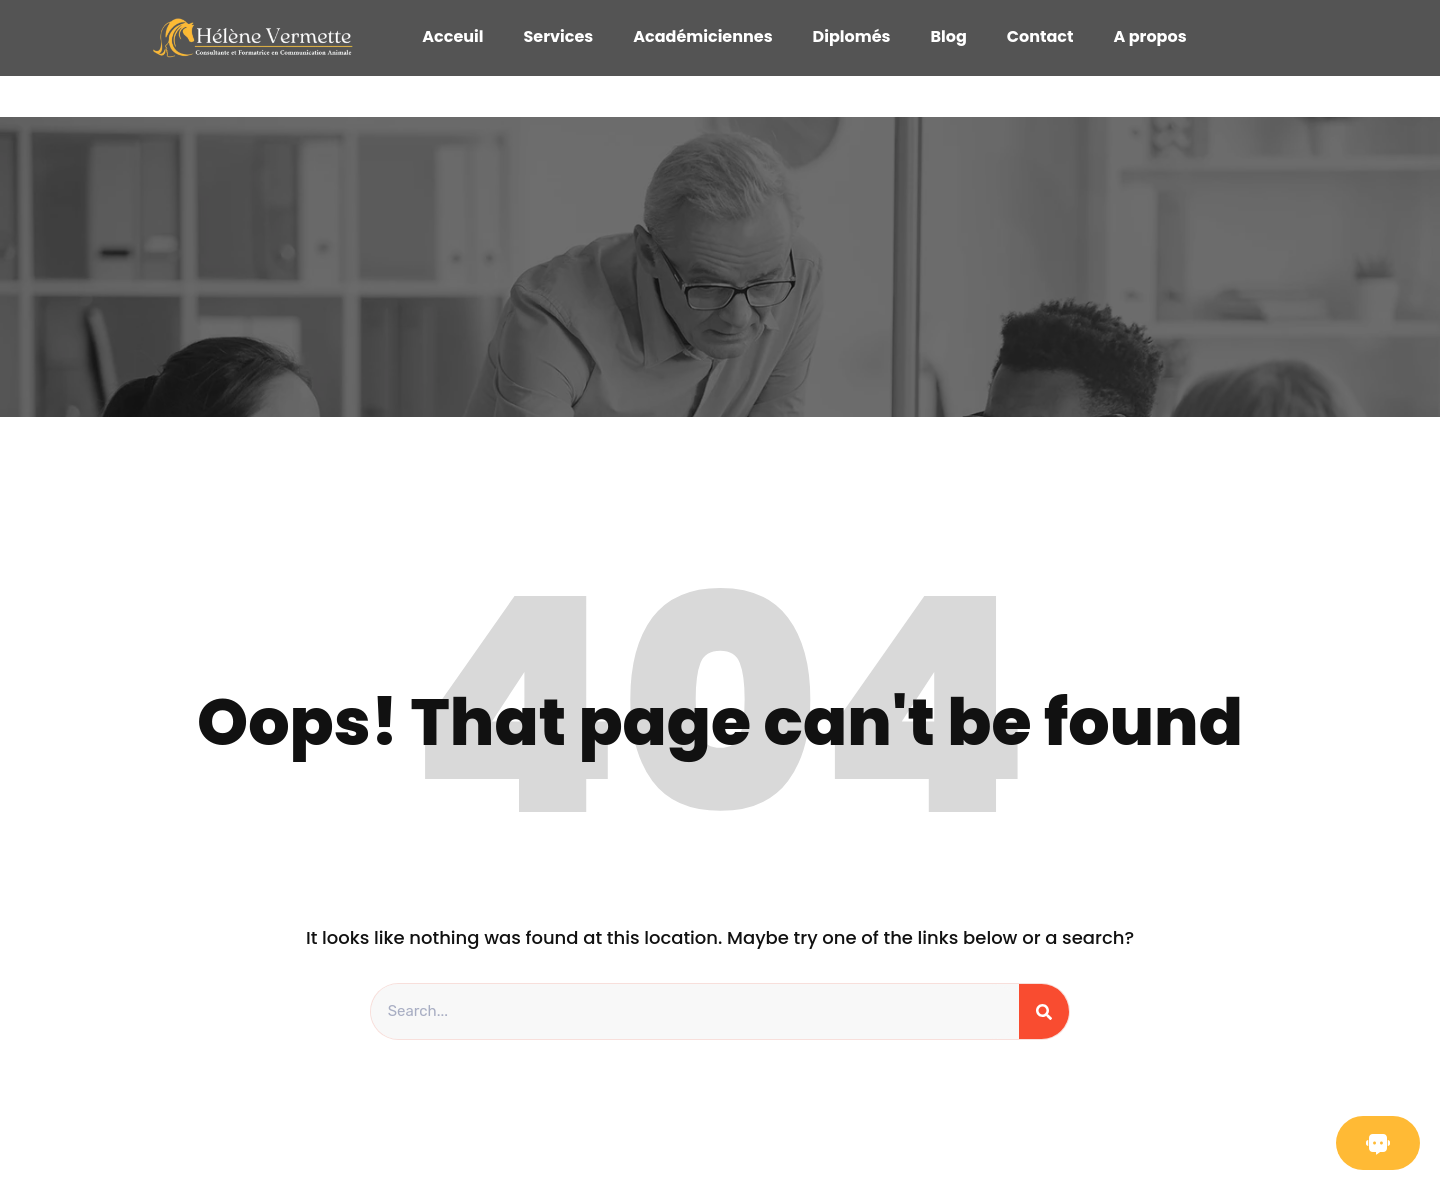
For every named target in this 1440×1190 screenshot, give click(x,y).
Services (558, 36)
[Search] (1044, 1012)
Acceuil (452, 36)
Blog (948, 36)
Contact (1040, 36)
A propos (1149, 36)
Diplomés (852, 36)
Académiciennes (702, 36)
